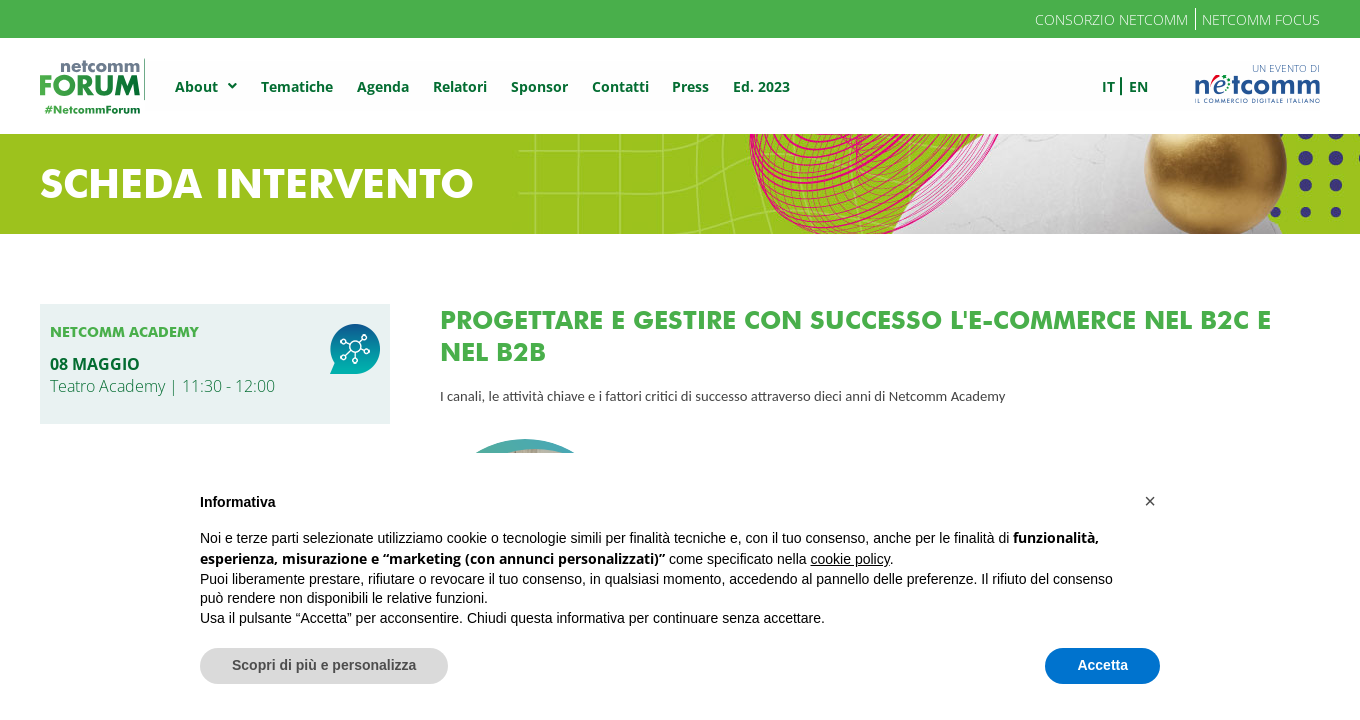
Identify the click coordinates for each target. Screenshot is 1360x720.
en (1138, 86)
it (1108, 86)
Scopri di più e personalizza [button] (324, 665)
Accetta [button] (1102, 665)
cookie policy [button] (850, 559)
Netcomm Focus (1261, 19)
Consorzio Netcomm (1111, 19)
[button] (1150, 501)
